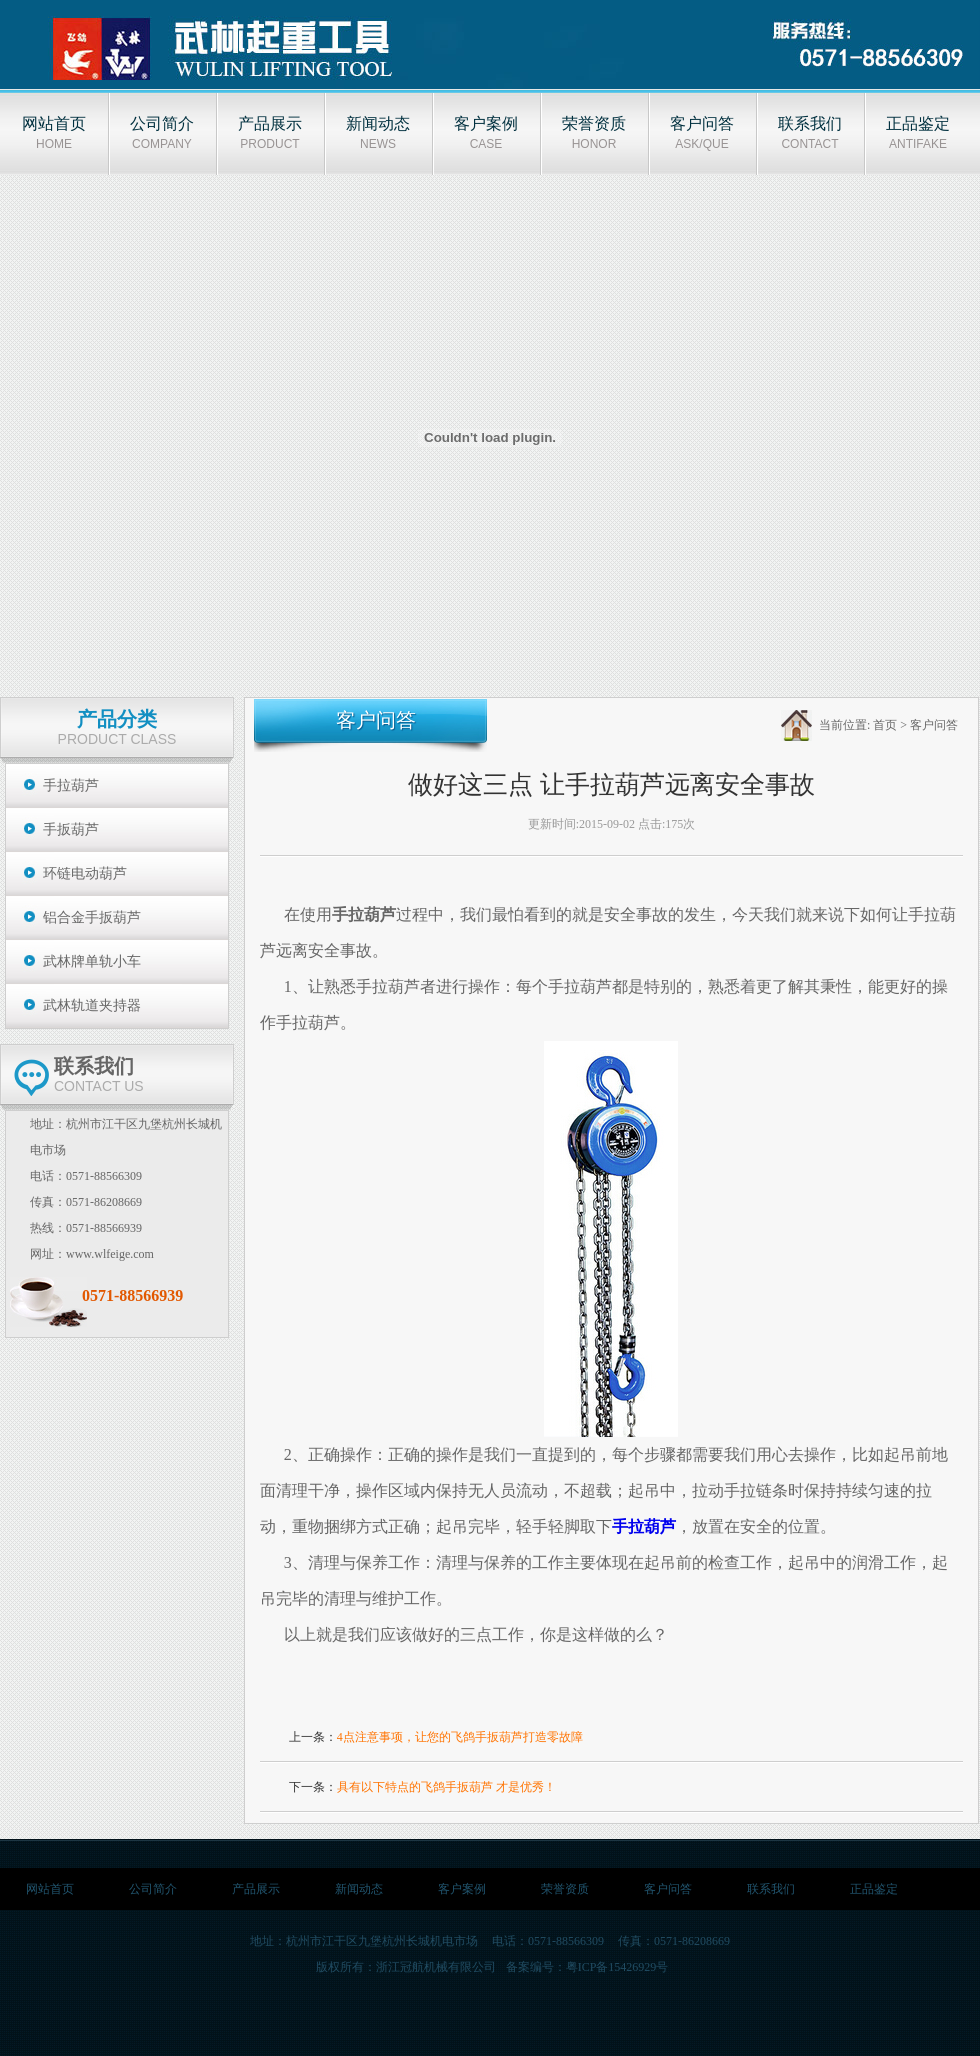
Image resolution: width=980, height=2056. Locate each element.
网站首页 (50, 1889)
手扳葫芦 (71, 829)
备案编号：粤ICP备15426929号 (587, 1967)
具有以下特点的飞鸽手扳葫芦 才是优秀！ (446, 1787)
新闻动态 (359, 1889)
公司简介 (153, 1889)
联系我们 (771, 1889)
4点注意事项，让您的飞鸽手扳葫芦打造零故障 (460, 1737)
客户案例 (462, 1889)
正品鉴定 (874, 1889)
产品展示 (256, 1889)
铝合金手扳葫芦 (92, 917)
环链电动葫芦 (85, 873)
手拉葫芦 (71, 785)
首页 (885, 725)
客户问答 (934, 725)
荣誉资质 (565, 1889)
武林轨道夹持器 (92, 1005)
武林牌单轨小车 (92, 961)
